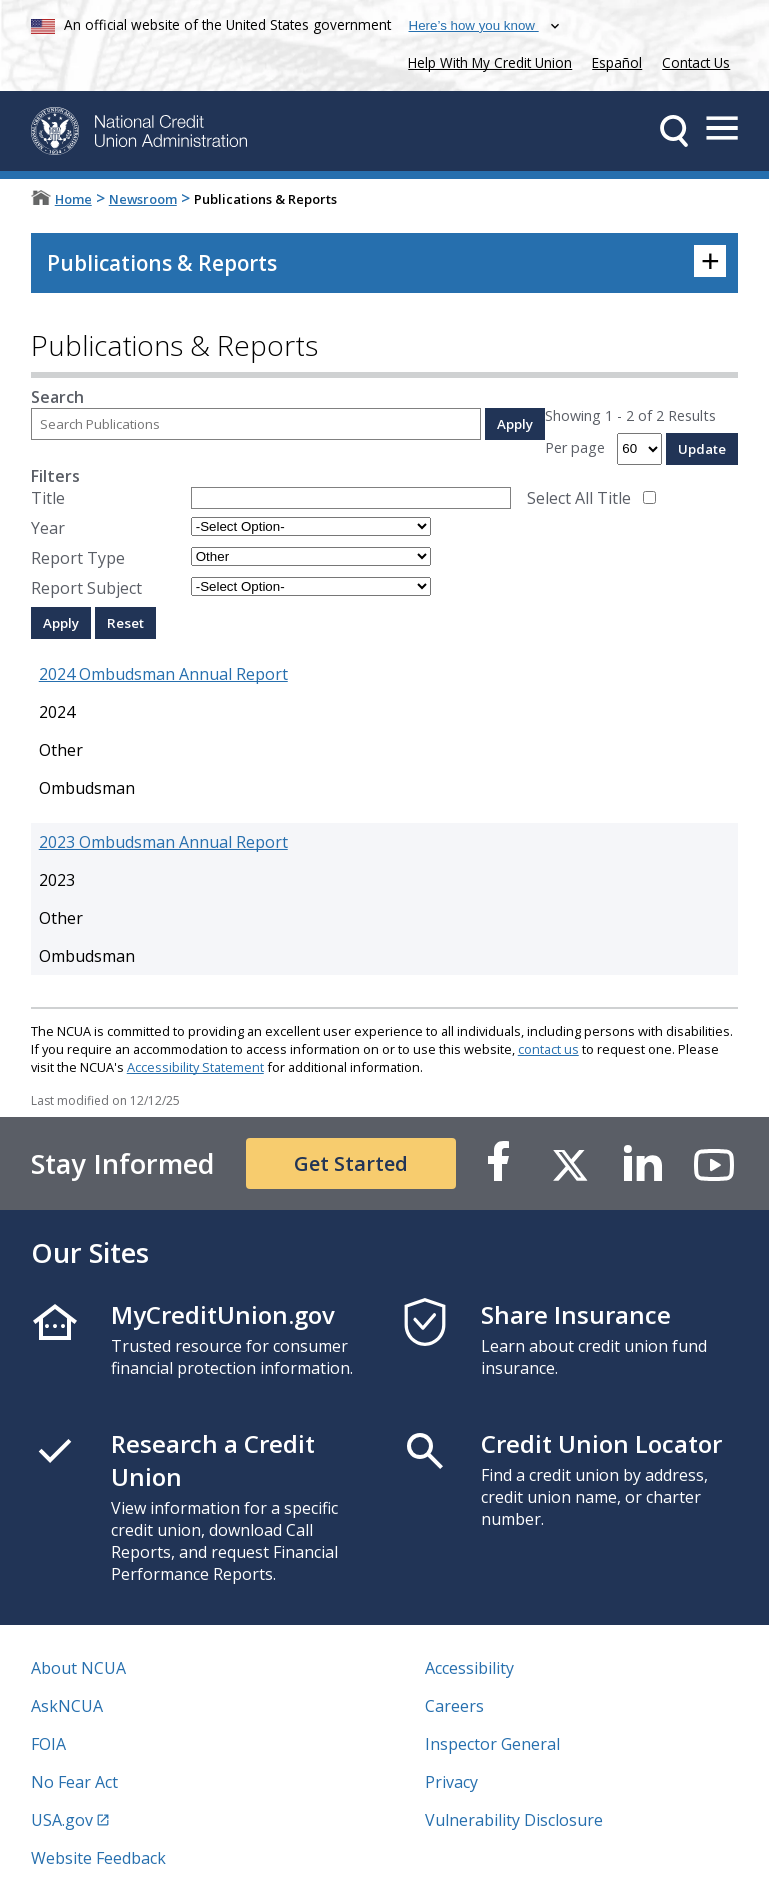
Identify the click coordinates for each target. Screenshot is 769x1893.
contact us (548, 1049)
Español (617, 62)
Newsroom (143, 199)
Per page (575, 447)
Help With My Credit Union (486, 60)
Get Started (351, 1163)
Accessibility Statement (195, 1067)
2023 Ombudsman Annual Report (163, 842)
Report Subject (86, 588)
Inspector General (492, 1744)
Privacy (451, 1782)
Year (48, 528)
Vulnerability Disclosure (514, 1820)
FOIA (48, 1744)
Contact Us (696, 62)
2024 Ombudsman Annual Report (163, 674)
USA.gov (62, 1820)
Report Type (78, 558)
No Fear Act (74, 1782)
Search (57, 397)
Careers (454, 1706)
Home (73, 199)
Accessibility (469, 1668)
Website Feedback (98, 1858)
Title (48, 498)
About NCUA (78, 1668)
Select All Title (579, 498)
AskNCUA (67, 1706)
